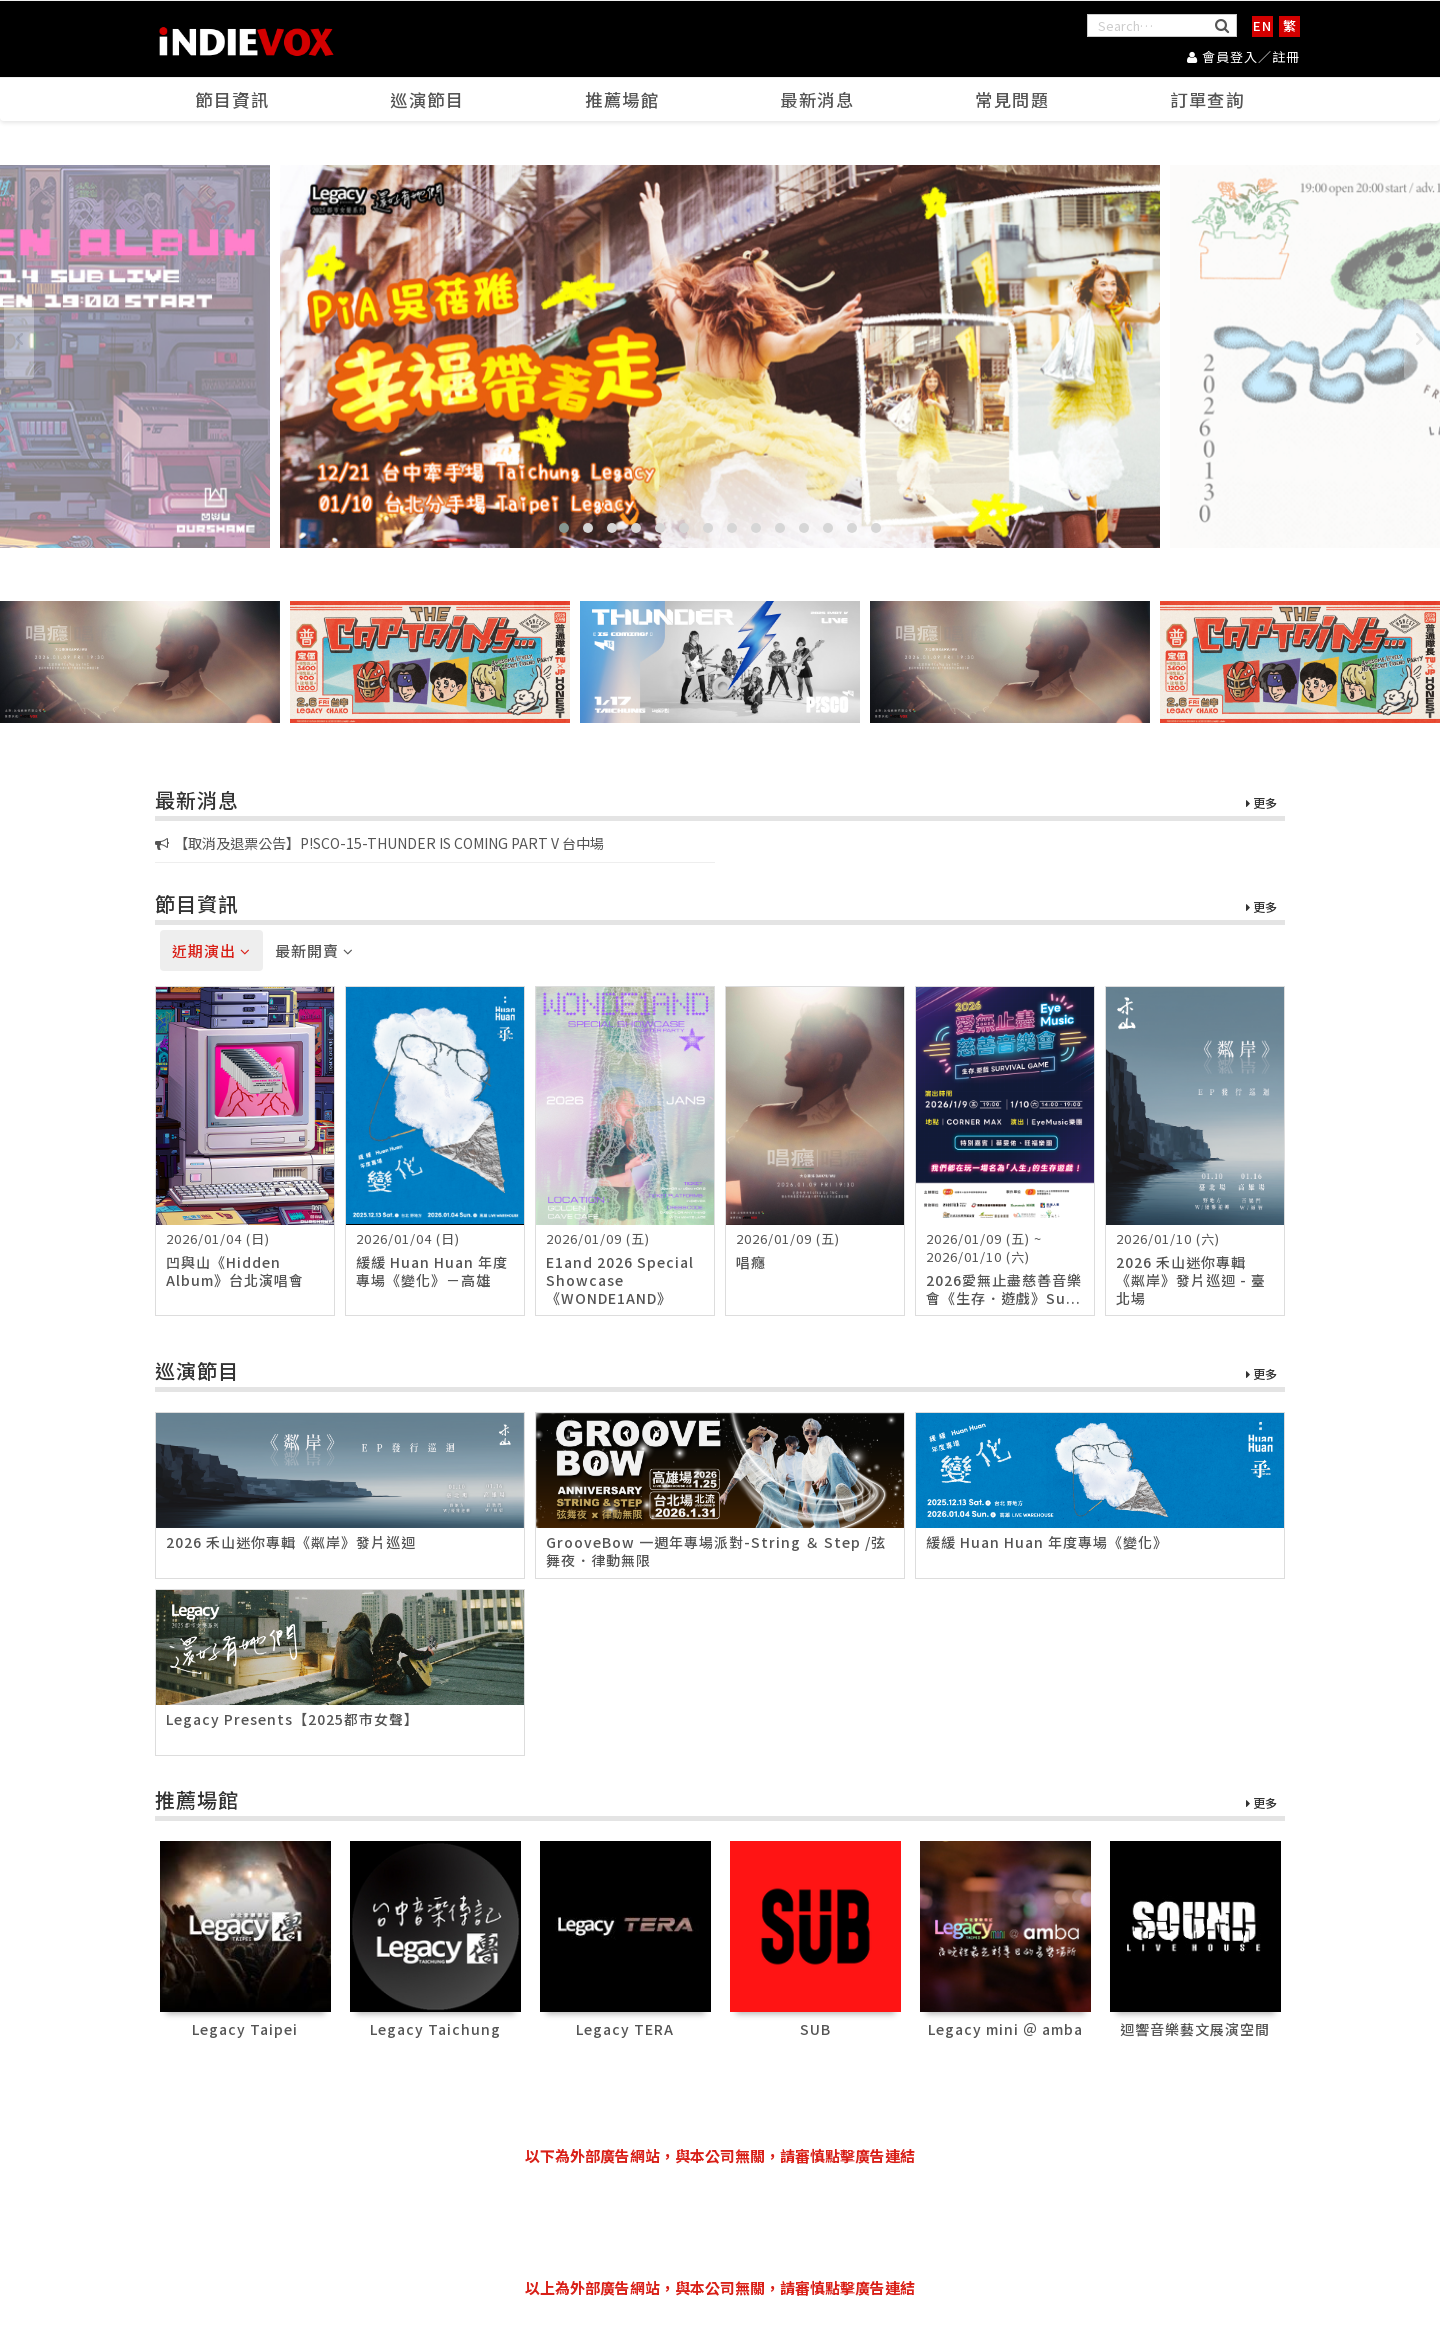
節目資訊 (233, 101)
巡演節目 (428, 101)
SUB (815, 2029)
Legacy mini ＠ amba (1005, 2029)
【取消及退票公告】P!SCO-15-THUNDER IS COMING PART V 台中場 (379, 844)
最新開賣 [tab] (314, 951)
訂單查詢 (1208, 101)
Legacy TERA (625, 2029)
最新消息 (818, 101)
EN (1262, 25)
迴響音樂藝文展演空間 (1195, 2029)
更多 (1261, 804)
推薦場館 (623, 101)
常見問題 (1013, 101)
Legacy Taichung (435, 2029)
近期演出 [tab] (211, 951)
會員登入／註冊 (1243, 55)
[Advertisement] (720, 2222)
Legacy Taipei (245, 2029)
